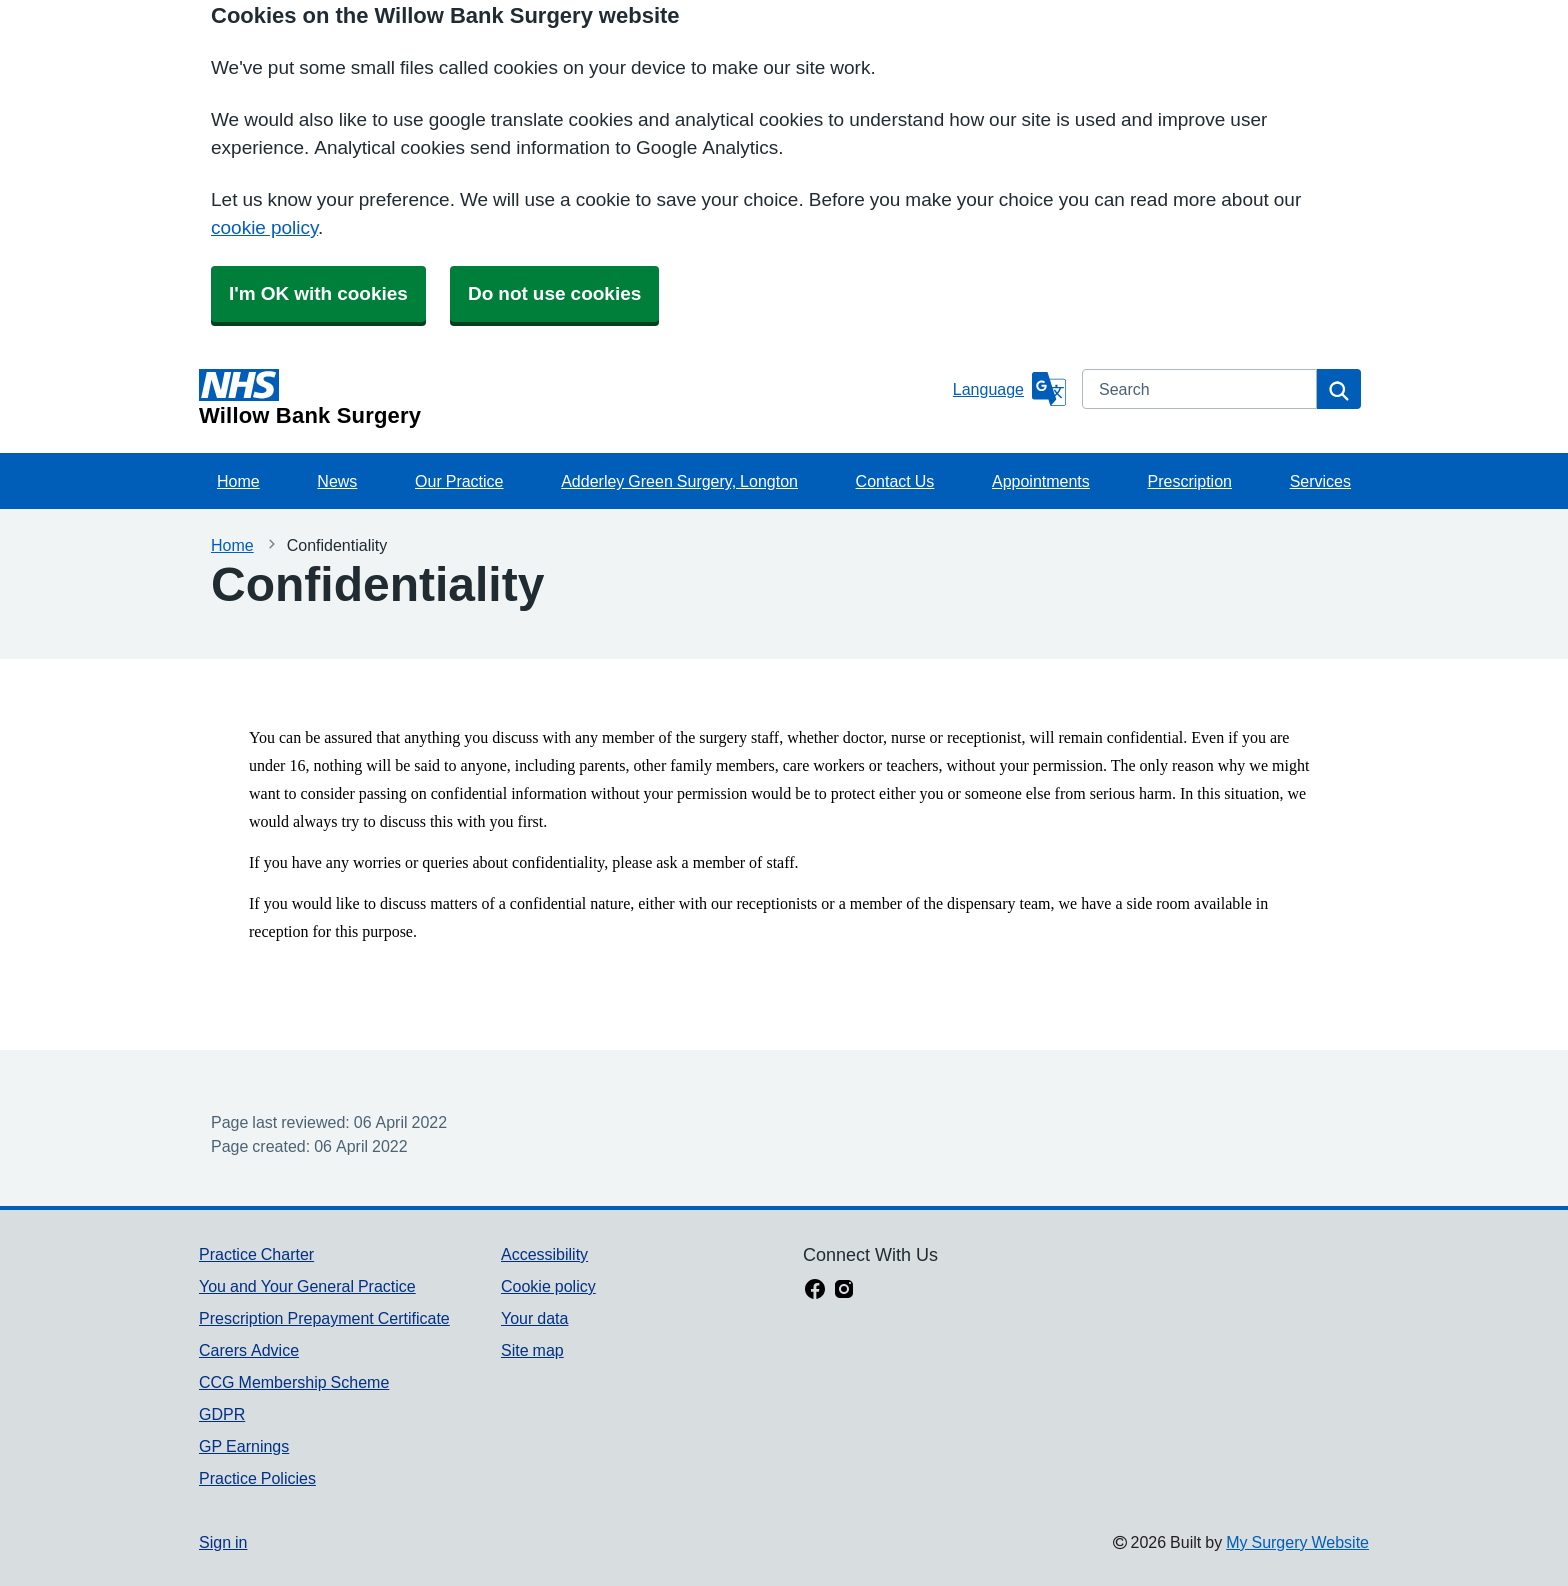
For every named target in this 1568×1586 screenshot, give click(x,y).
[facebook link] (815, 1291)
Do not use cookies (554, 293)
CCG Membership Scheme (294, 1382)
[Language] (1009, 389)
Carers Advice (249, 1350)
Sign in (223, 1542)
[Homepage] (572, 398)
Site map (532, 1350)
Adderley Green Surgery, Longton (679, 481)
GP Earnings (244, 1446)
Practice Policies (257, 1478)
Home (238, 481)
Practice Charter (256, 1254)
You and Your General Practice (307, 1286)
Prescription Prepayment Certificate (324, 1318)
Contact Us (895, 481)
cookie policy (264, 227)
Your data (534, 1318)
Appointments (1041, 481)
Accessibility (544, 1254)
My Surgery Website (1297, 1542)
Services (1320, 481)
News (337, 481)
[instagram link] (844, 1291)
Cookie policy (548, 1286)
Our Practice (459, 481)
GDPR (222, 1414)
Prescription (1189, 481)
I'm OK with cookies (318, 293)
